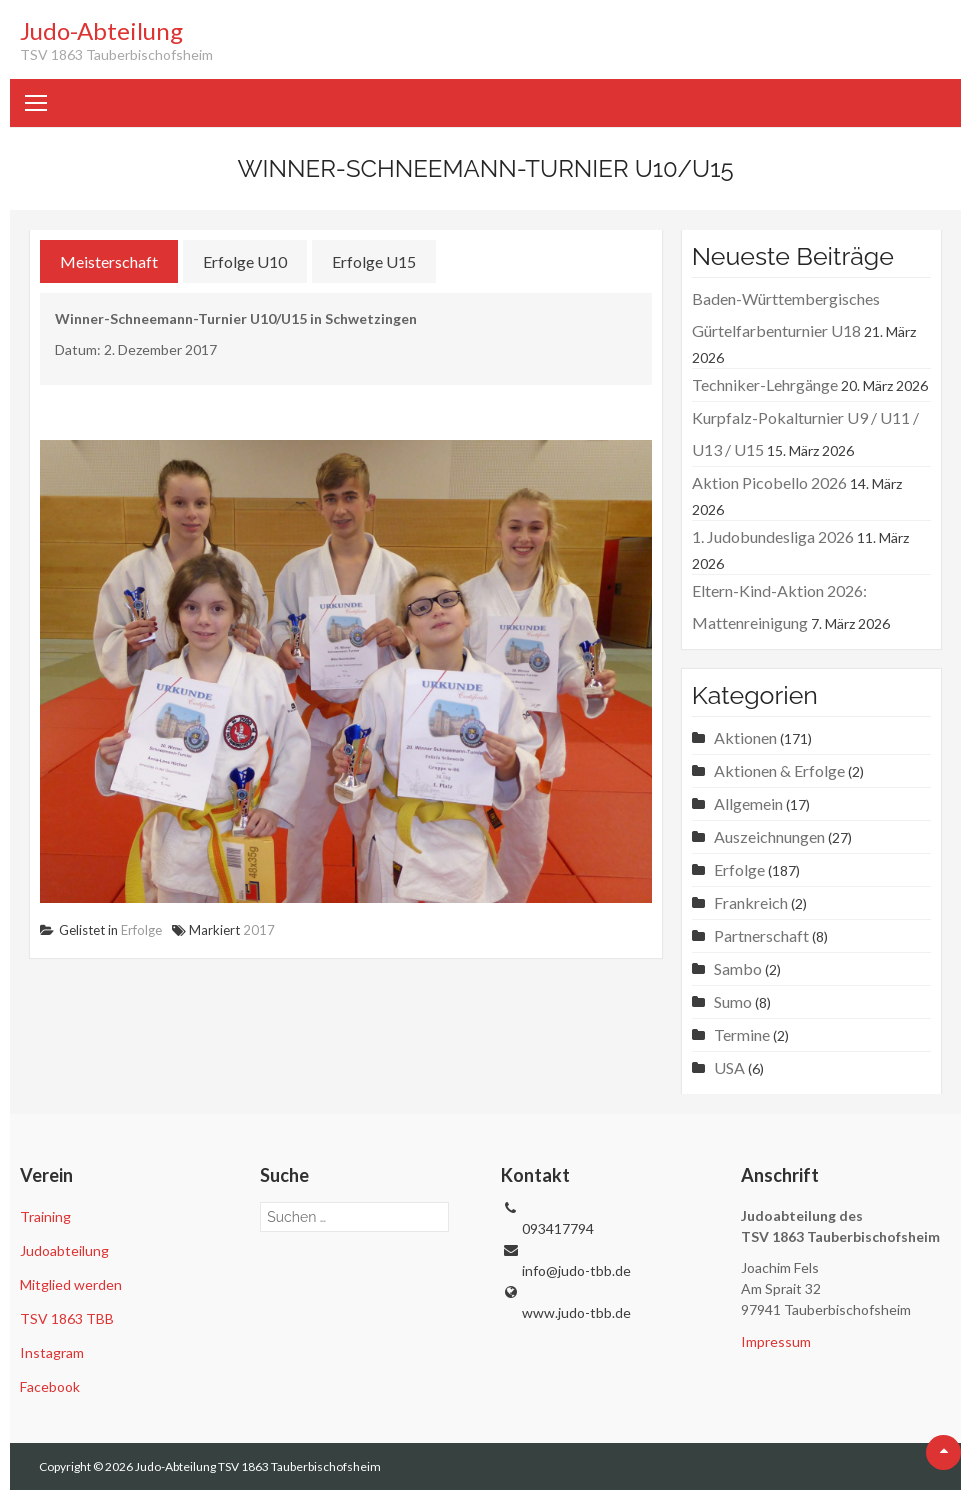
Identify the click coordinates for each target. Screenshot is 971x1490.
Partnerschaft (761, 935)
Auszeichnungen (769, 836)
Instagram (52, 1352)
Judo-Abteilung (101, 30)
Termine (742, 1034)
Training (45, 1216)
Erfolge (141, 930)
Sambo (738, 968)
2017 (259, 930)
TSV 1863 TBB (67, 1318)
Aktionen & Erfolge (779, 770)
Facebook (50, 1386)
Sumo (733, 1001)
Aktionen (745, 737)
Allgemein (748, 803)
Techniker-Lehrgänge (765, 384)
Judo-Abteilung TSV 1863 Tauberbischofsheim (258, 1466)
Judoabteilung (64, 1250)
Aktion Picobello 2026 (769, 482)
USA (729, 1067)
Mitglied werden (71, 1284)
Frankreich (751, 902)
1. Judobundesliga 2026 (773, 536)
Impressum (776, 1341)
